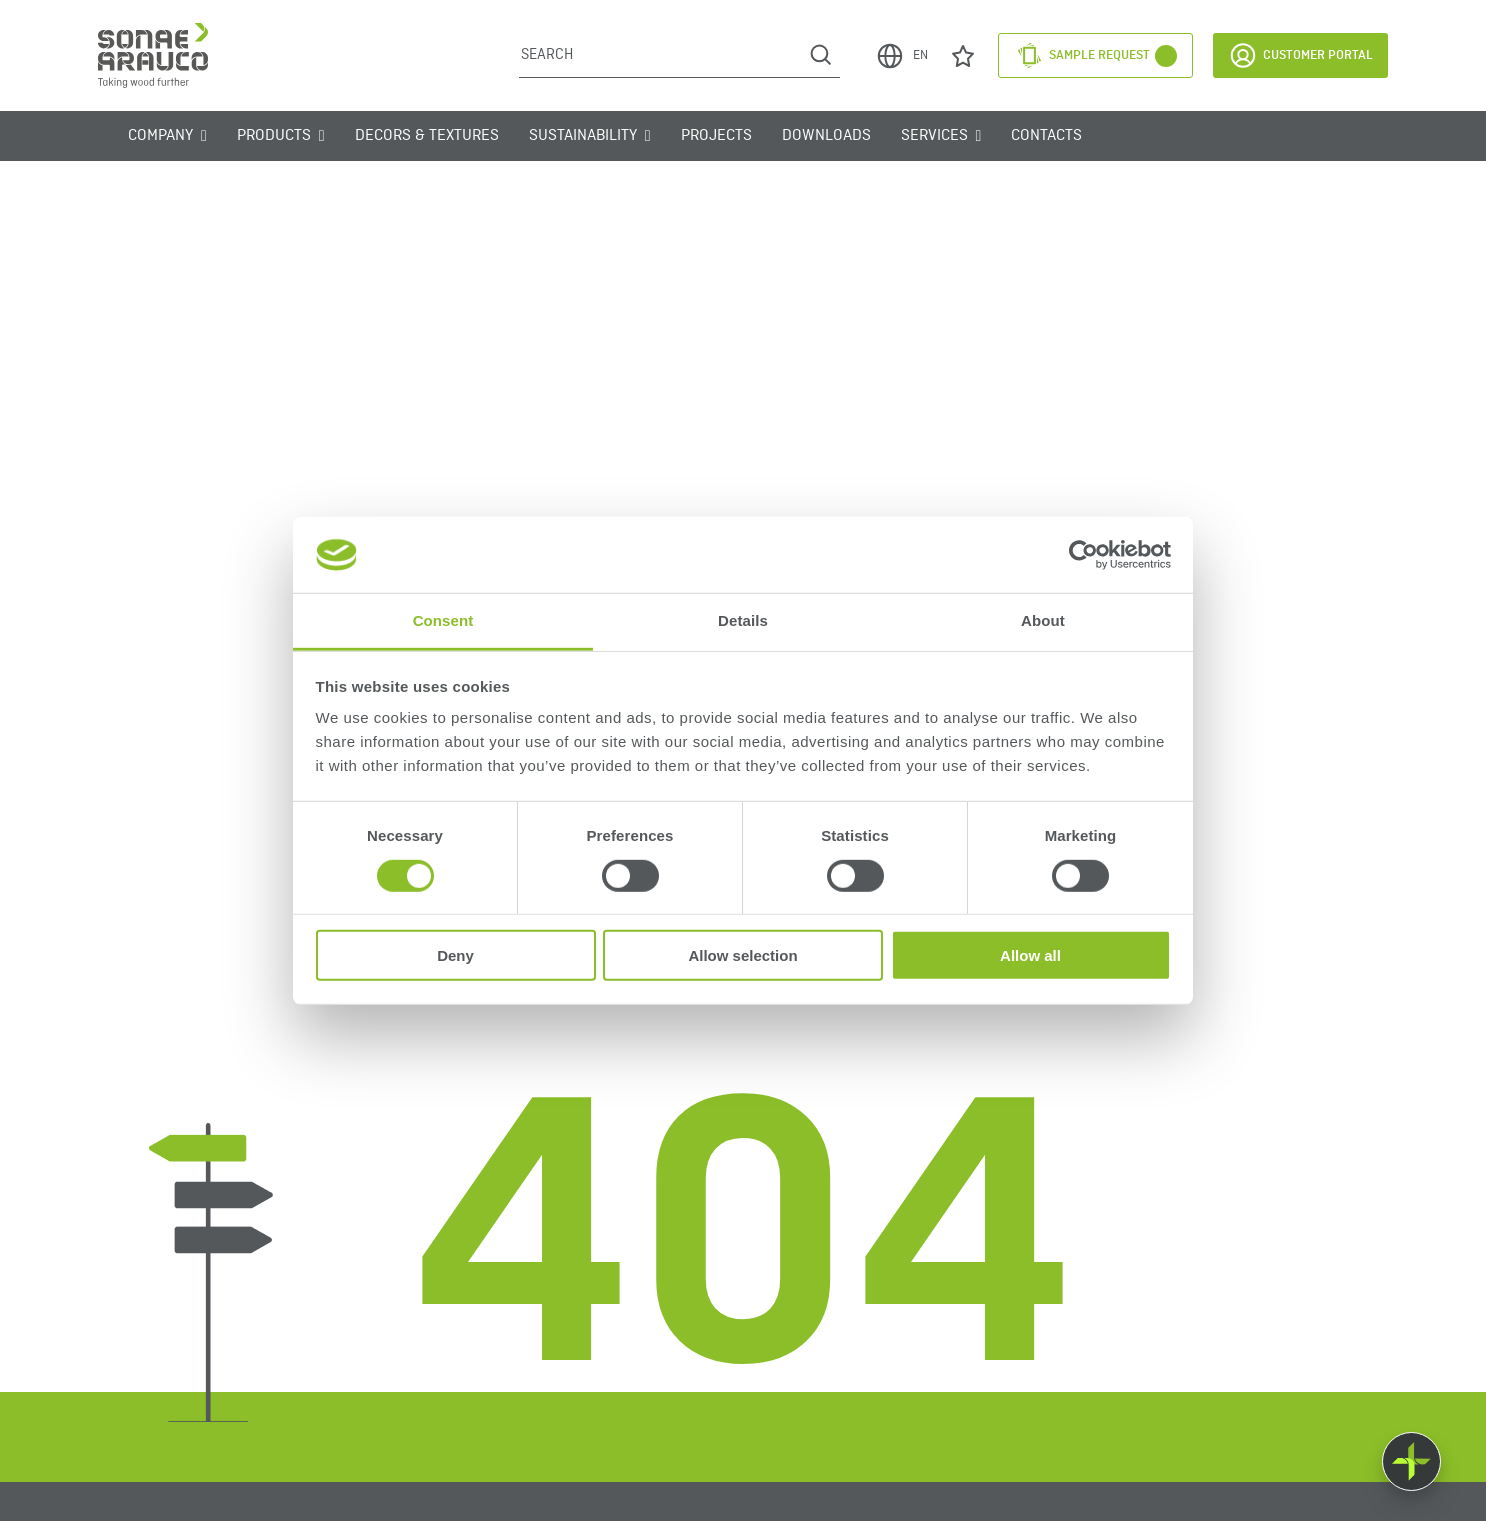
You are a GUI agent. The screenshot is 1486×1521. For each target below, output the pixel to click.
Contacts (1046, 136)
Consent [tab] (443, 620)
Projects (716, 136)
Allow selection (742, 955)
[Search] (660, 55)
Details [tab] (743, 620)
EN (901, 56)
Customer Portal (1300, 55)
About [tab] (1043, 620)
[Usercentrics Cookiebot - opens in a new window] (1083, 555)
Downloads (826, 136)
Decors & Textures (427, 136)
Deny (455, 955)
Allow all (1030, 955)
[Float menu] (1411, 1461)
